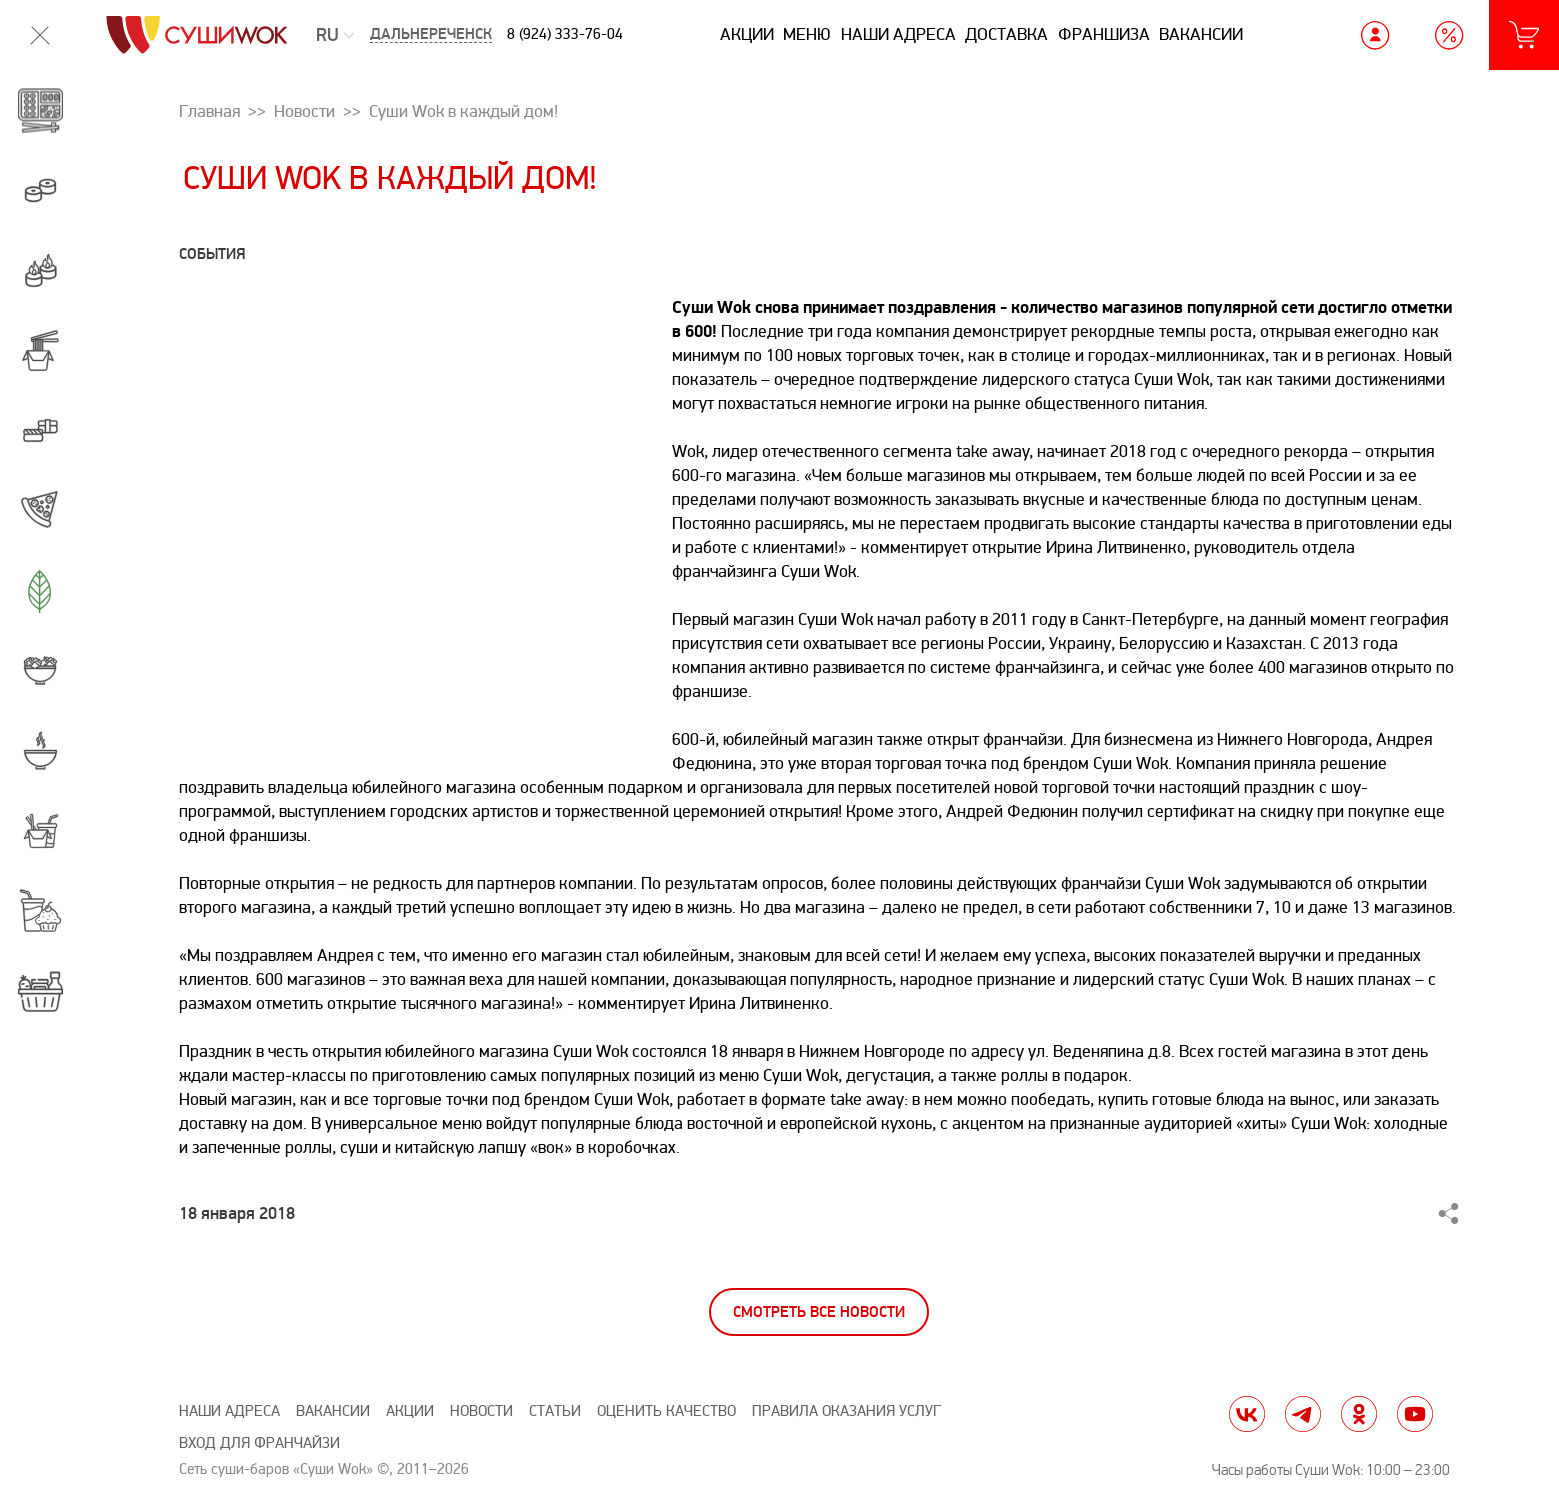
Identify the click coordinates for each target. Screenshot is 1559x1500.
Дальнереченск (431, 34)
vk (1247, 1414)
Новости (481, 1411)
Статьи (555, 1411)
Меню (807, 34)
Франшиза (1104, 34)
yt (1415, 1414)
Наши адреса (898, 34)
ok (1359, 1414)
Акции (747, 34)
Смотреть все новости (819, 1312)
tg (1303, 1414)
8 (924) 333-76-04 (565, 34)
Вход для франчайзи (259, 1443)
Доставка (1006, 34)
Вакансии (1201, 34)
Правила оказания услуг (846, 1411)
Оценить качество (666, 1411)
